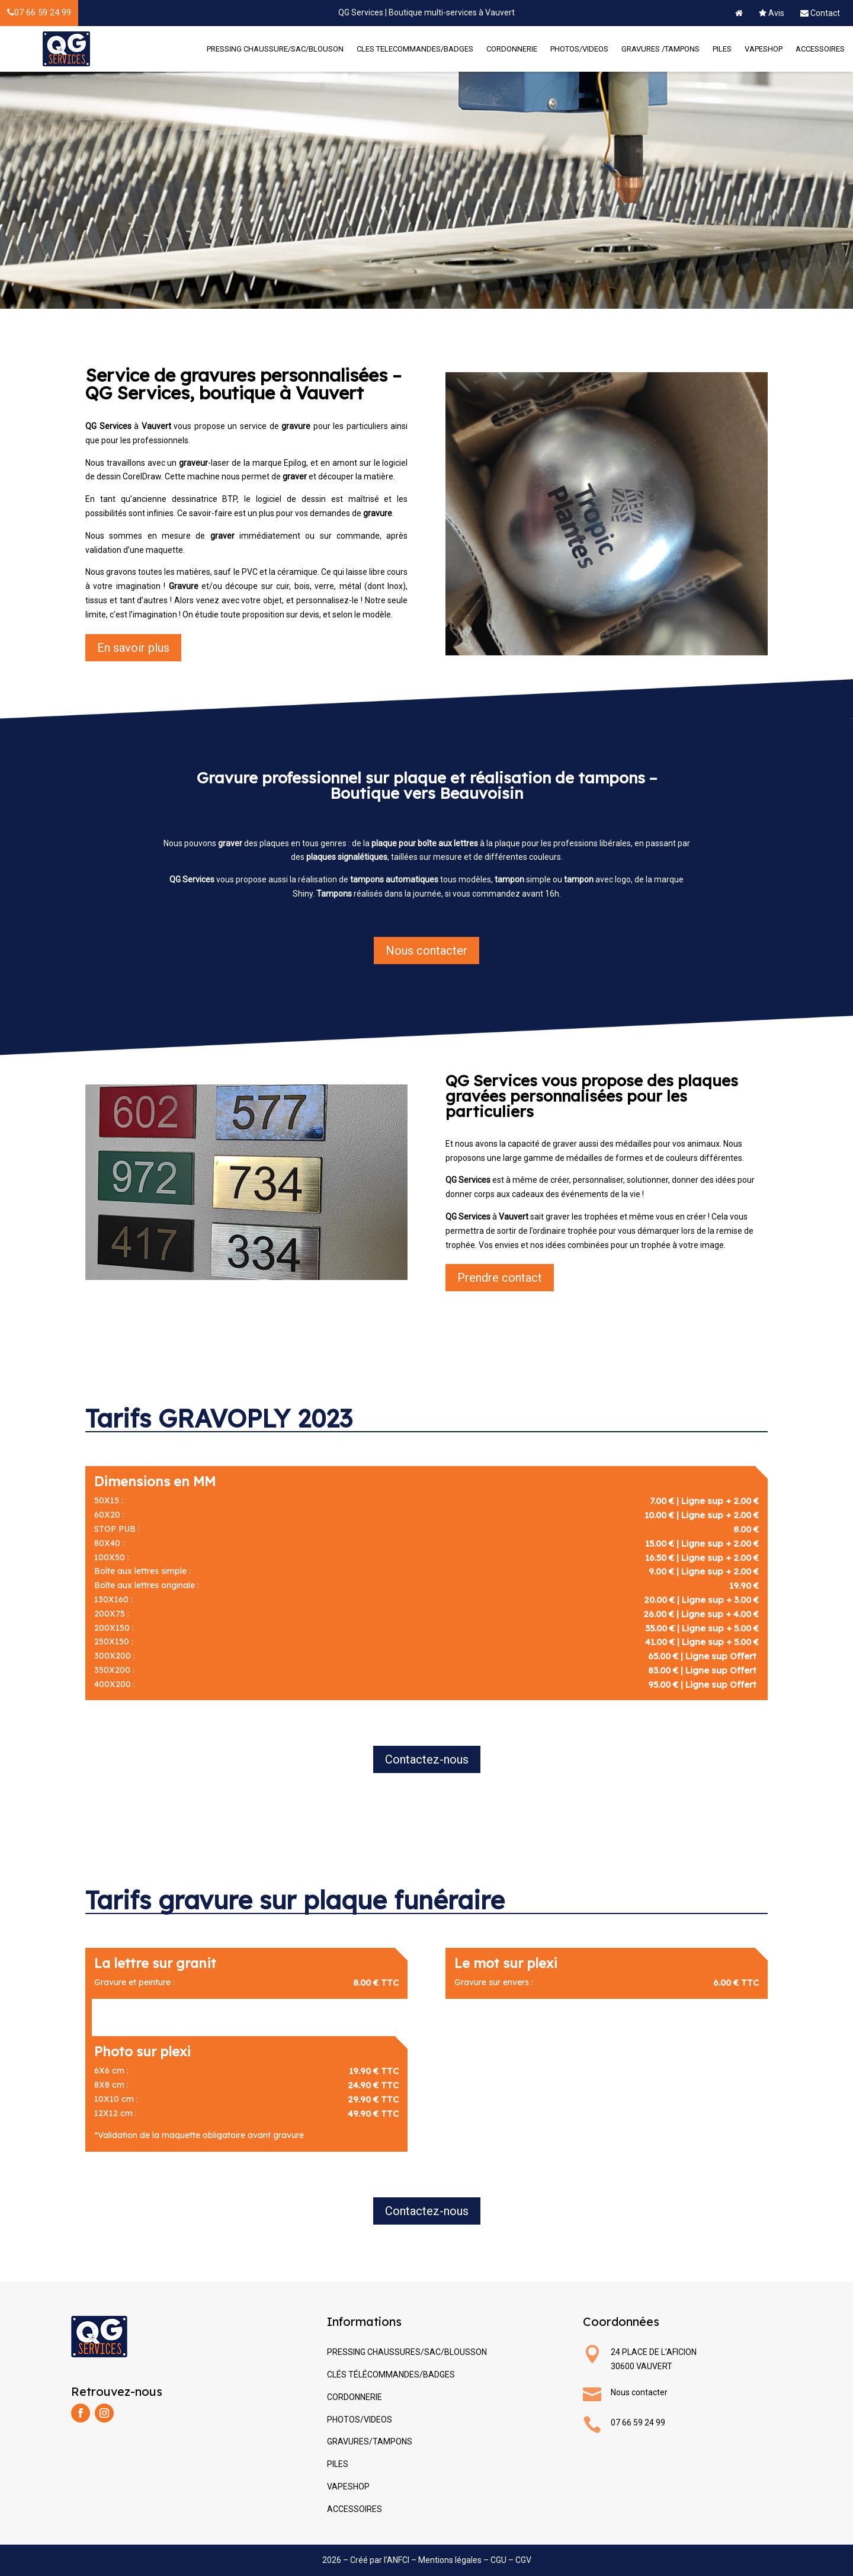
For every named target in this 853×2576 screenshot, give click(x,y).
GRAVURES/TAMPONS (369, 2441)
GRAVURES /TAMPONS (660, 48)
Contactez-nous (427, 1759)
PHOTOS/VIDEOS (579, 48)
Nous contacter (426, 950)
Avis (771, 13)
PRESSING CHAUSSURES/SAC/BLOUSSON (407, 2352)
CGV (523, 2560)
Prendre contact (499, 1278)
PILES (722, 48)
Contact (820, 13)
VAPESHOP (764, 48)
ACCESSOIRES (820, 48)
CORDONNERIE (511, 48)
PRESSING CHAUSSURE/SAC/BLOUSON (275, 48)
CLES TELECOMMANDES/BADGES (415, 48)
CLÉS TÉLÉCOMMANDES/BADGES (391, 2374)
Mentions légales (450, 2560)
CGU (498, 2560)
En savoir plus (133, 648)
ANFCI (398, 2560)
